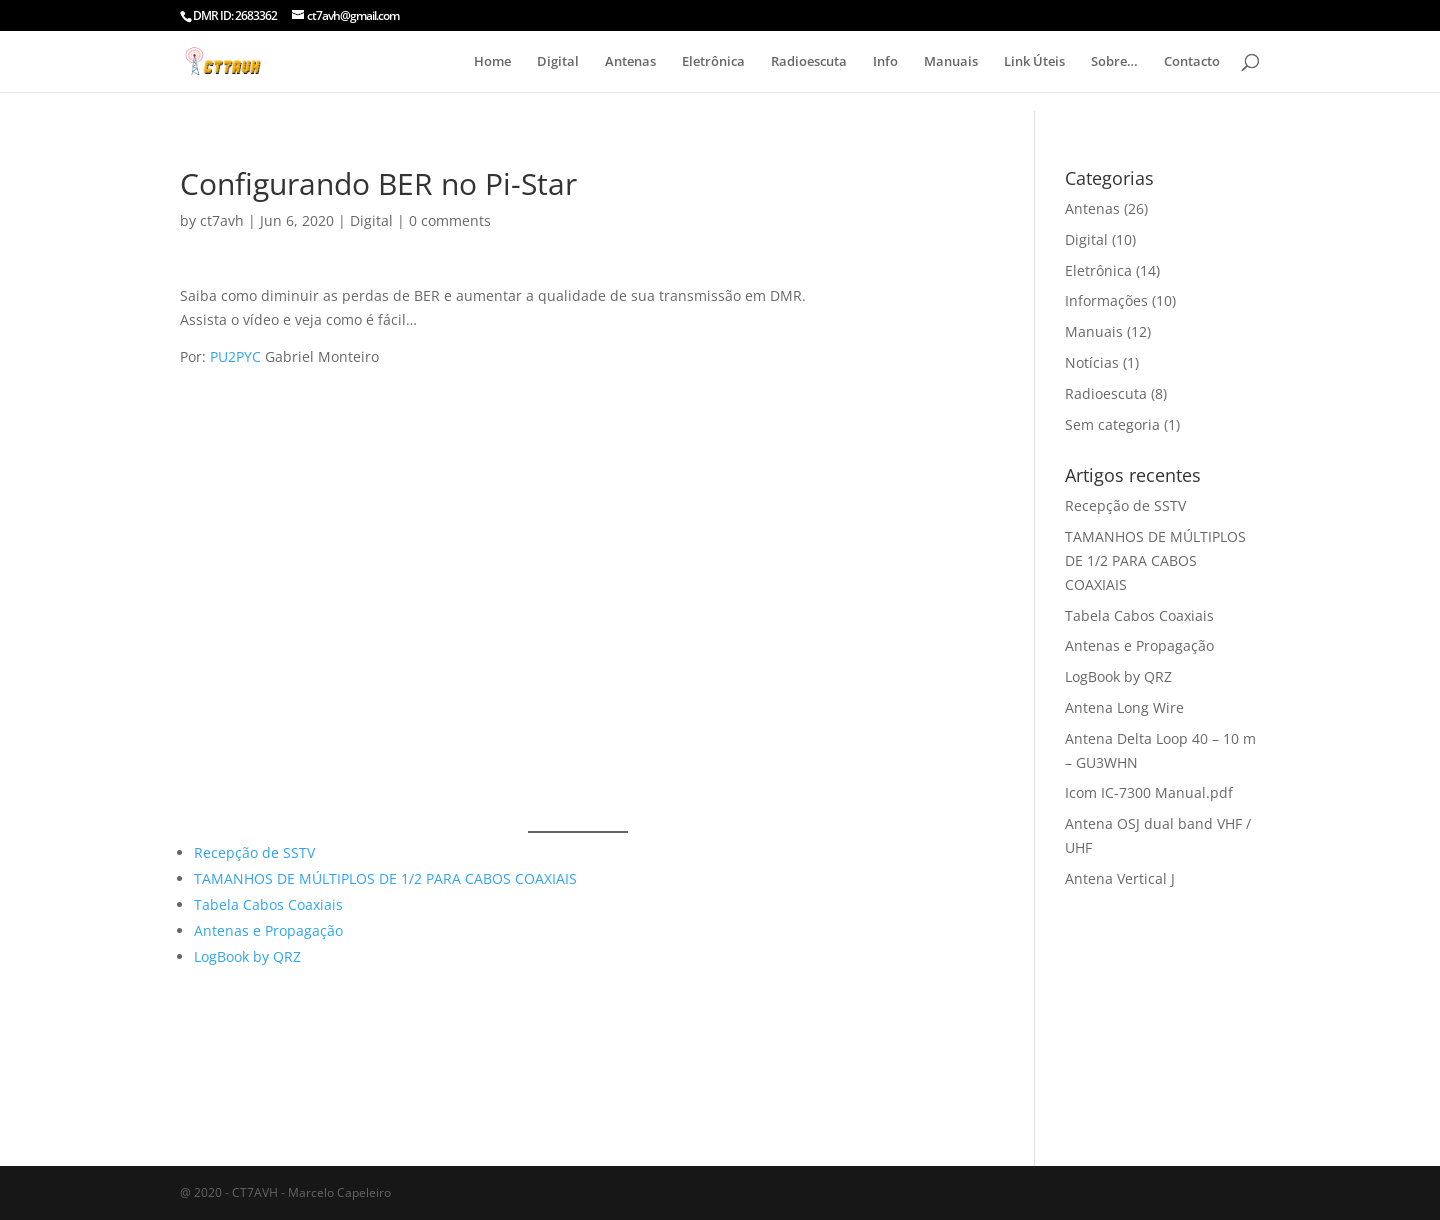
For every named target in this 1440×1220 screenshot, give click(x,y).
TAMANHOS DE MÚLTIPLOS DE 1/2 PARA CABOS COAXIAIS (385, 878)
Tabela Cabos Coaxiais (268, 904)
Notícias (1092, 362)
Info (885, 62)
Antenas (630, 62)
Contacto (1192, 62)
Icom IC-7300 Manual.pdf (1149, 792)
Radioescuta (809, 62)
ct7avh (222, 220)
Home (492, 62)
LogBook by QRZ (247, 956)
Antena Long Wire (1124, 707)
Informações (1106, 300)
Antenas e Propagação (268, 930)
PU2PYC (235, 356)
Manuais (951, 62)
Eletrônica (713, 62)
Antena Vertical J (1120, 878)
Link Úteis (1034, 62)
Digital (558, 62)
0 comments (450, 220)
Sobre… (1114, 62)
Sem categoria (1112, 424)
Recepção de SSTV (254, 852)
